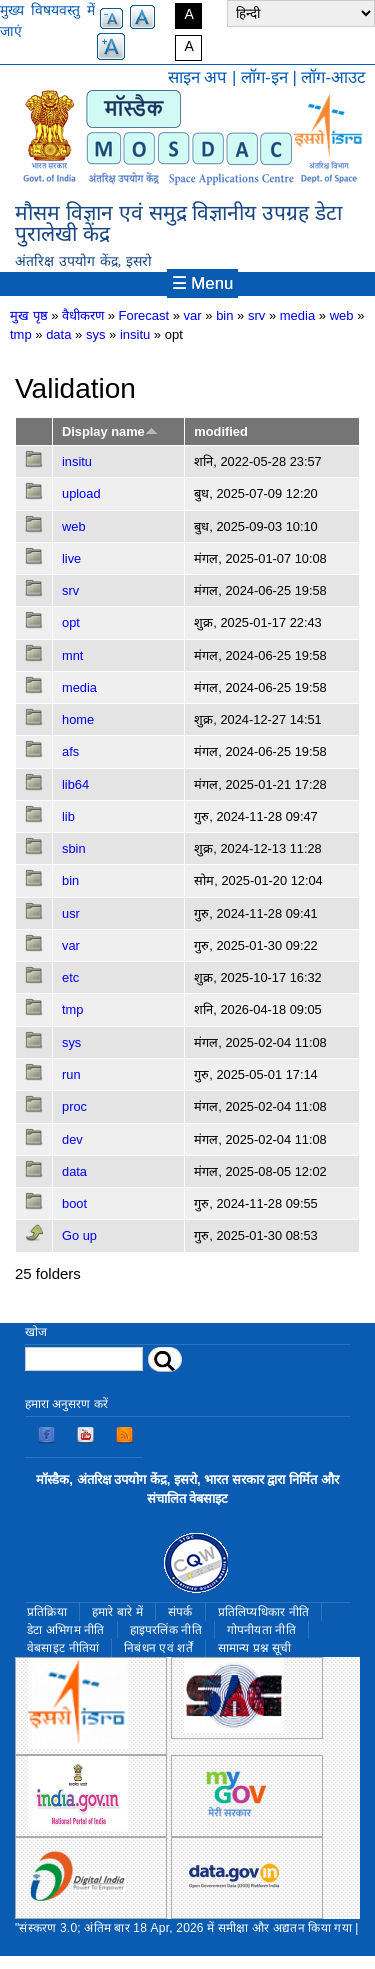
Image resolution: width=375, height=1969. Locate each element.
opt (71, 622)
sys (96, 334)
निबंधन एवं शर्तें (158, 1648)
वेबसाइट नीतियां (63, 1648)
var (193, 315)
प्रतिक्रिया (47, 1612)
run (71, 1074)
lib (68, 816)
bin (224, 315)
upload (81, 493)
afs (70, 751)
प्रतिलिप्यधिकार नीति (264, 1612)
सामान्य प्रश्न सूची (255, 1648)
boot (74, 1203)
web (342, 315)
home (78, 719)
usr (71, 913)
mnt (72, 655)
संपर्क (180, 1612)
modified (220, 431)
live (71, 558)
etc (70, 977)
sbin (74, 848)
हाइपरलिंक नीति (166, 1630)
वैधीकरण (83, 315)
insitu (135, 334)
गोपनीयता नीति (261, 1630)
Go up (79, 1235)
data (58, 334)
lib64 (75, 784)
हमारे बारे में (117, 1612)
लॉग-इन (264, 77)
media (297, 315)
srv (256, 315)
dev (72, 1139)
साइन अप (198, 77)
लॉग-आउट (333, 77)
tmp (21, 334)
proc (74, 1106)
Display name (110, 431)
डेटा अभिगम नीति (66, 1630)
